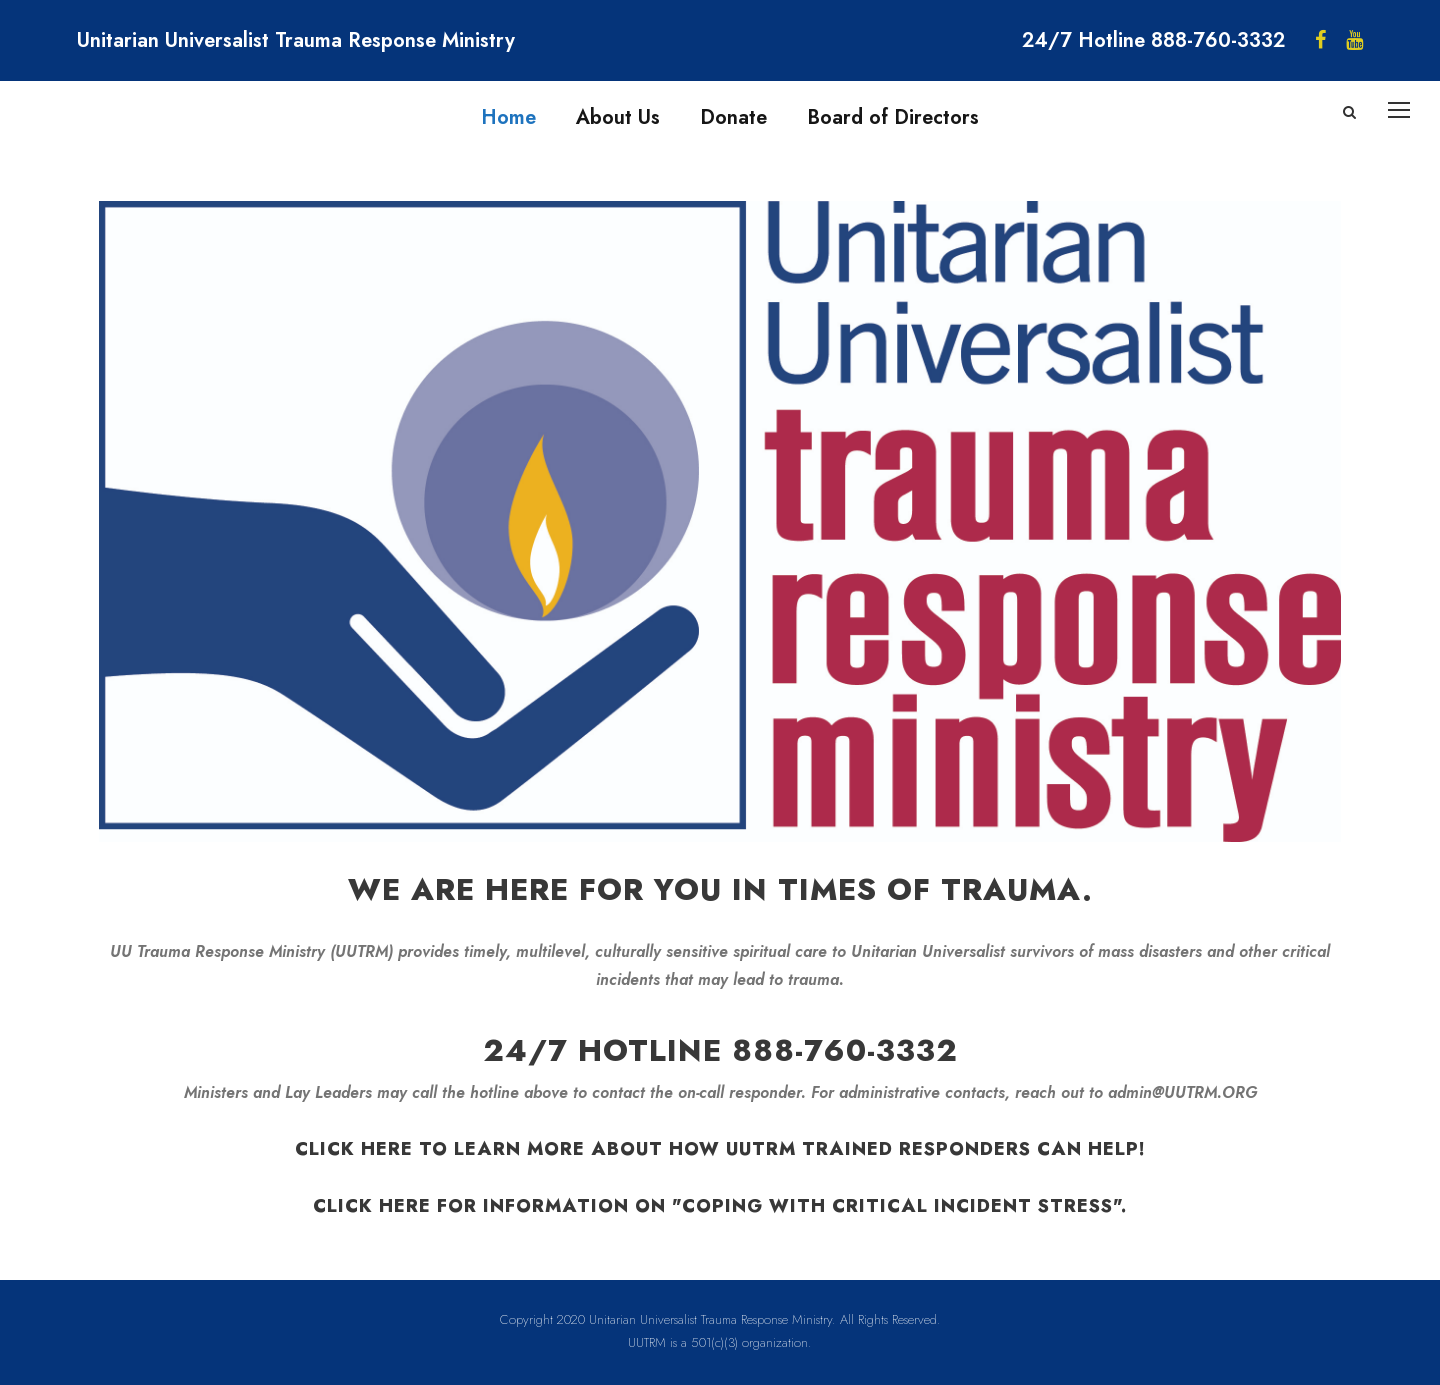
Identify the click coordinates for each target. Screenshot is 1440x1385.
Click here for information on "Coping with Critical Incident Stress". (720, 1206)
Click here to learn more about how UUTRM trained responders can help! (720, 1149)
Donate (733, 117)
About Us (618, 117)
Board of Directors (893, 117)
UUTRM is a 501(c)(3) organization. (719, 1342)
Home (508, 117)
